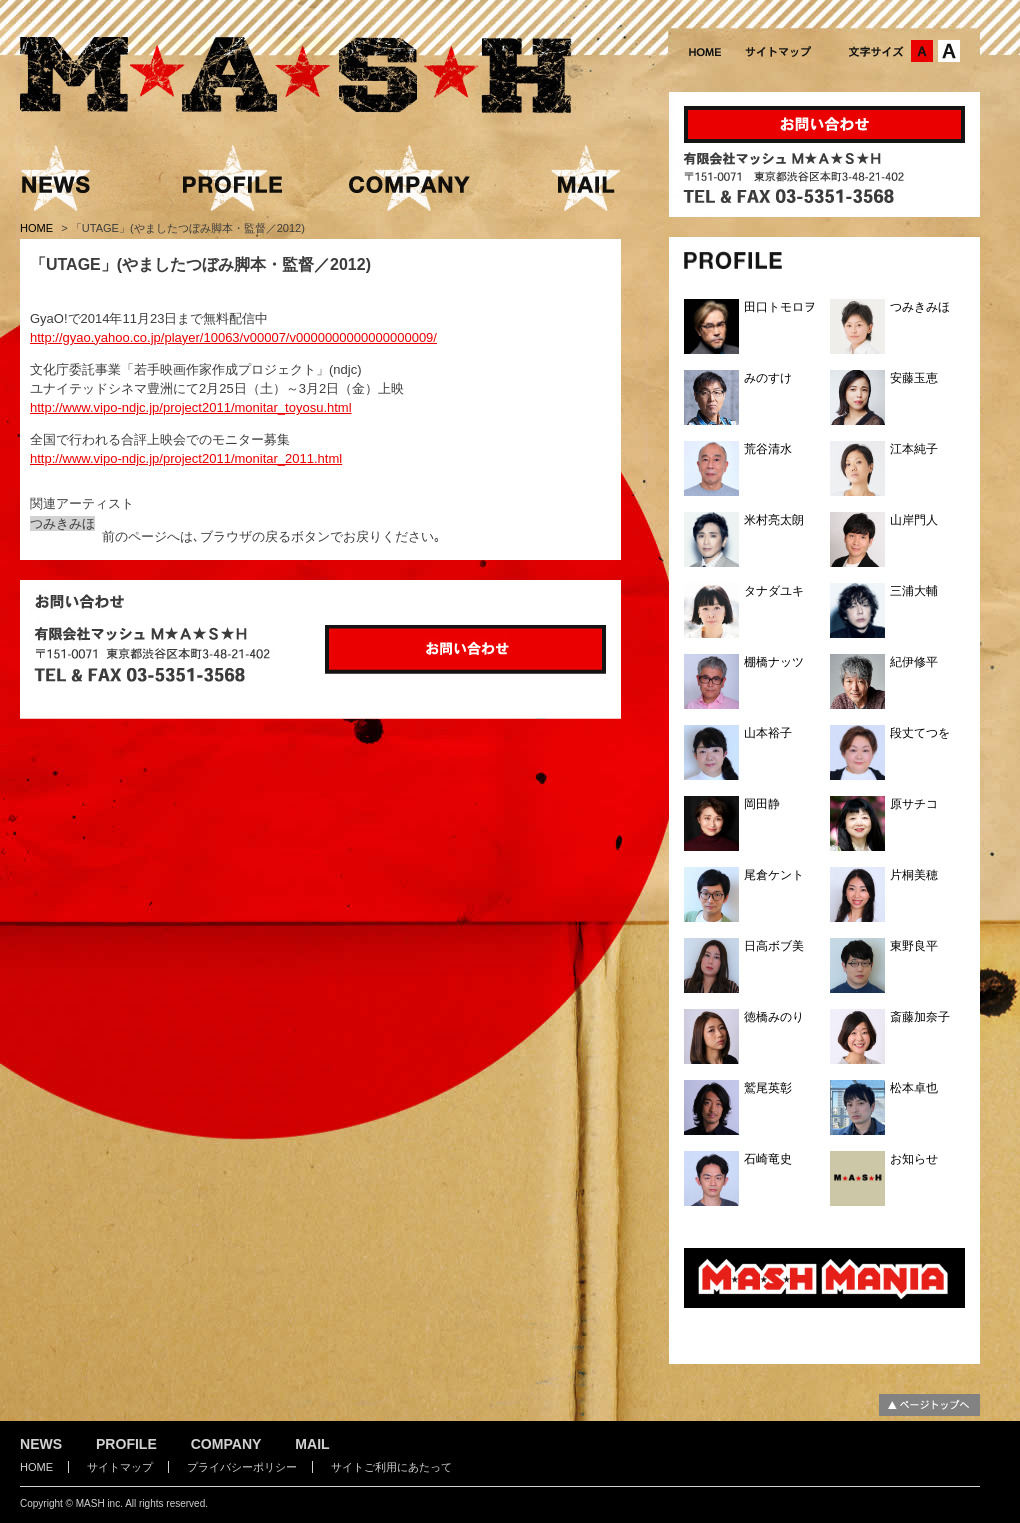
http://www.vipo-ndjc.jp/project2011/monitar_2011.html (186, 458)
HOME (38, 228)
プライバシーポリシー (242, 1467)
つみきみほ (62, 523)
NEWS (41, 1444)
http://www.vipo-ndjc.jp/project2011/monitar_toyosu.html (191, 407)
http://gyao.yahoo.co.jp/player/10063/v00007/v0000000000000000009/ (233, 337)
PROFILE (126, 1444)
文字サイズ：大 (949, 51)
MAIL (312, 1444)
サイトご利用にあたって (391, 1467)
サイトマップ (120, 1467)
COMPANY (226, 1444)
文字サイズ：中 (922, 51)
